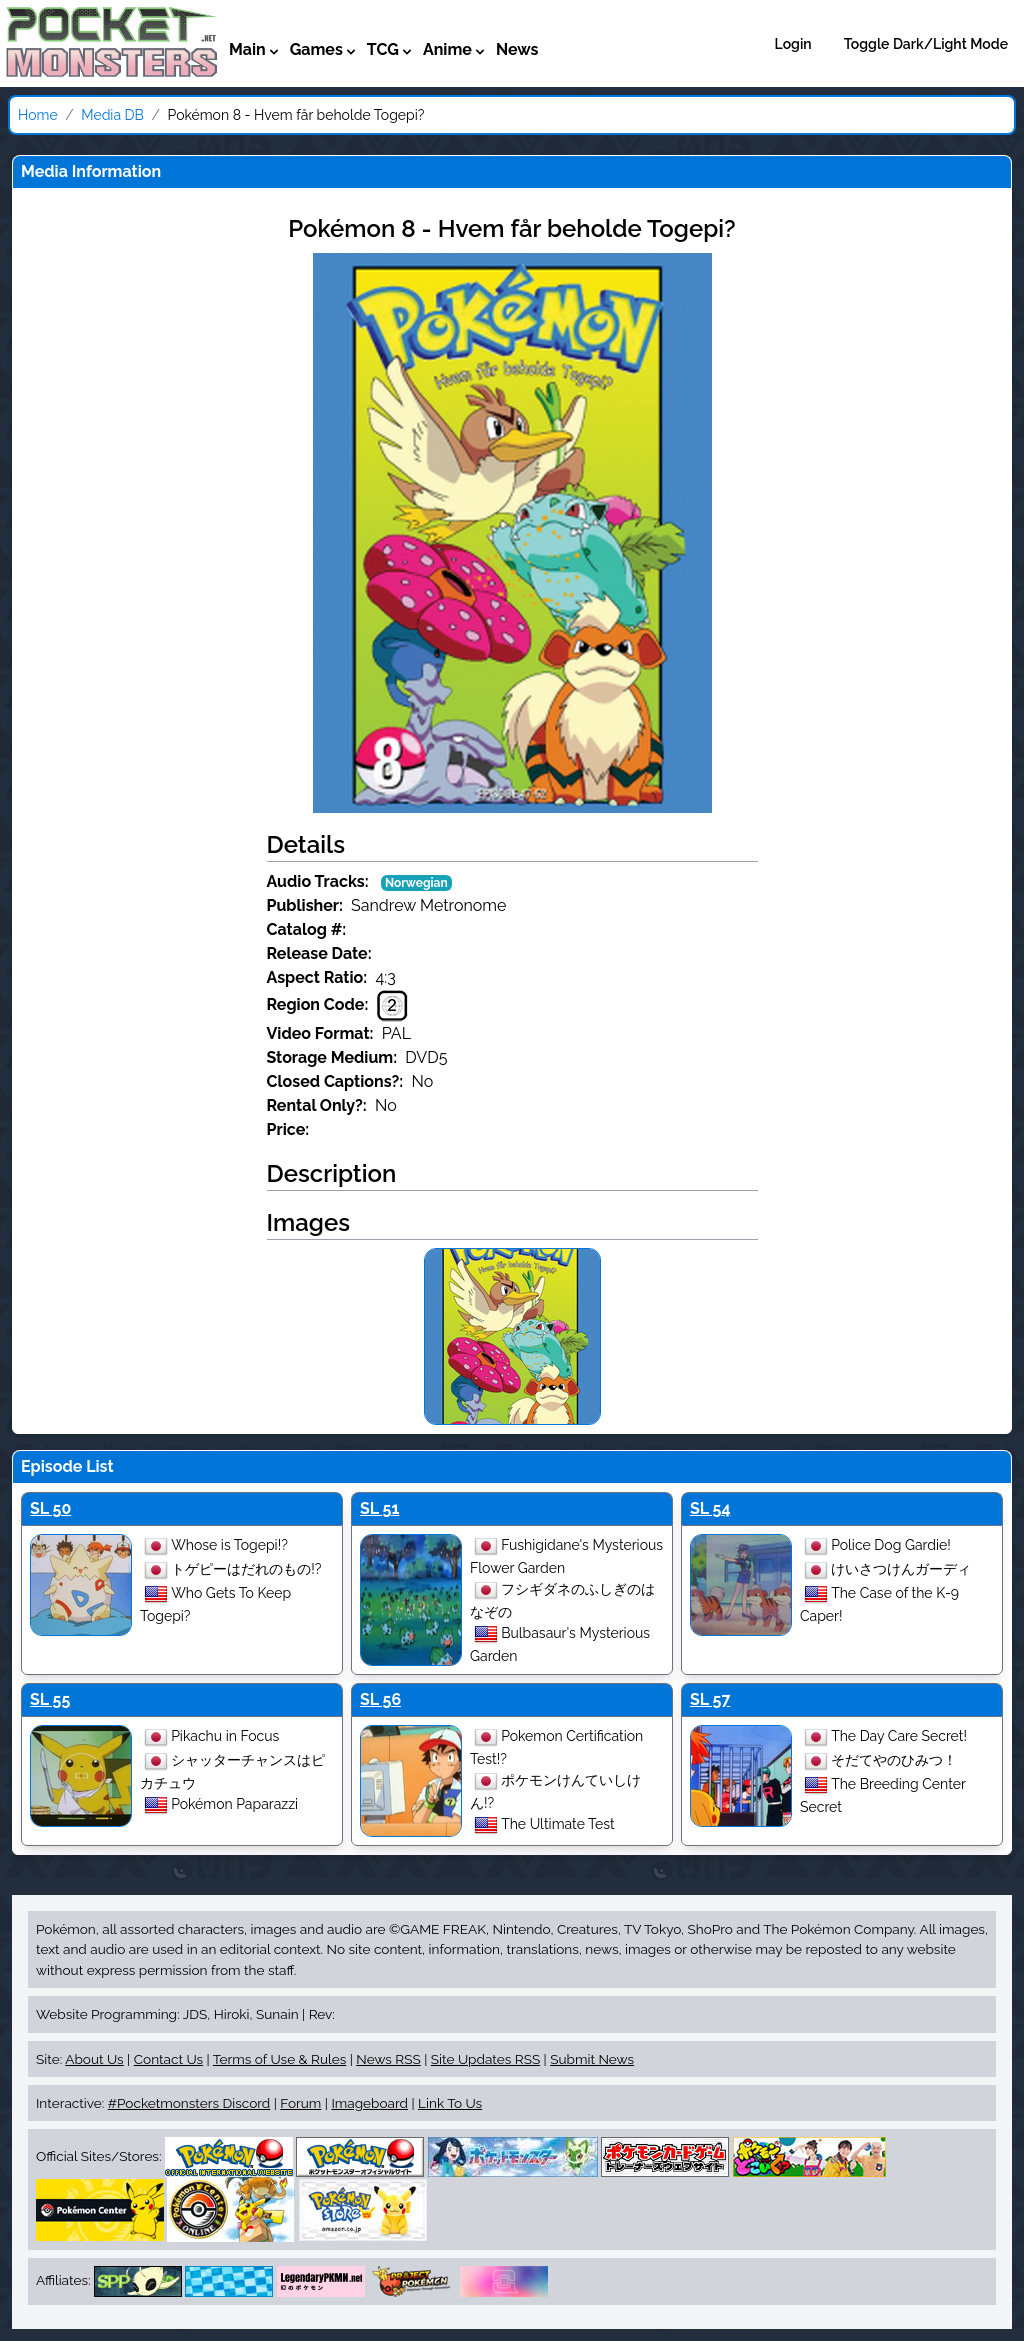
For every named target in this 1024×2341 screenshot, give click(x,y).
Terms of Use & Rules (279, 2059)
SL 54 (710, 1508)
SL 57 (710, 1699)
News (517, 49)
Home (38, 115)
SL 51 (379, 1508)
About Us (94, 2059)
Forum (300, 2103)
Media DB (112, 115)
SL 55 (50, 1699)
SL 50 (50, 1508)
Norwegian (416, 883)
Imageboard (369, 2103)
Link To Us (450, 2103)
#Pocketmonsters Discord (189, 2103)
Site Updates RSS (485, 2059)
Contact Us (168, 2059)
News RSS (388, 2059)
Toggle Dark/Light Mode (926, 44)
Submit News (592, 2059)
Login (793, 44)
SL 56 (380, 1699)
